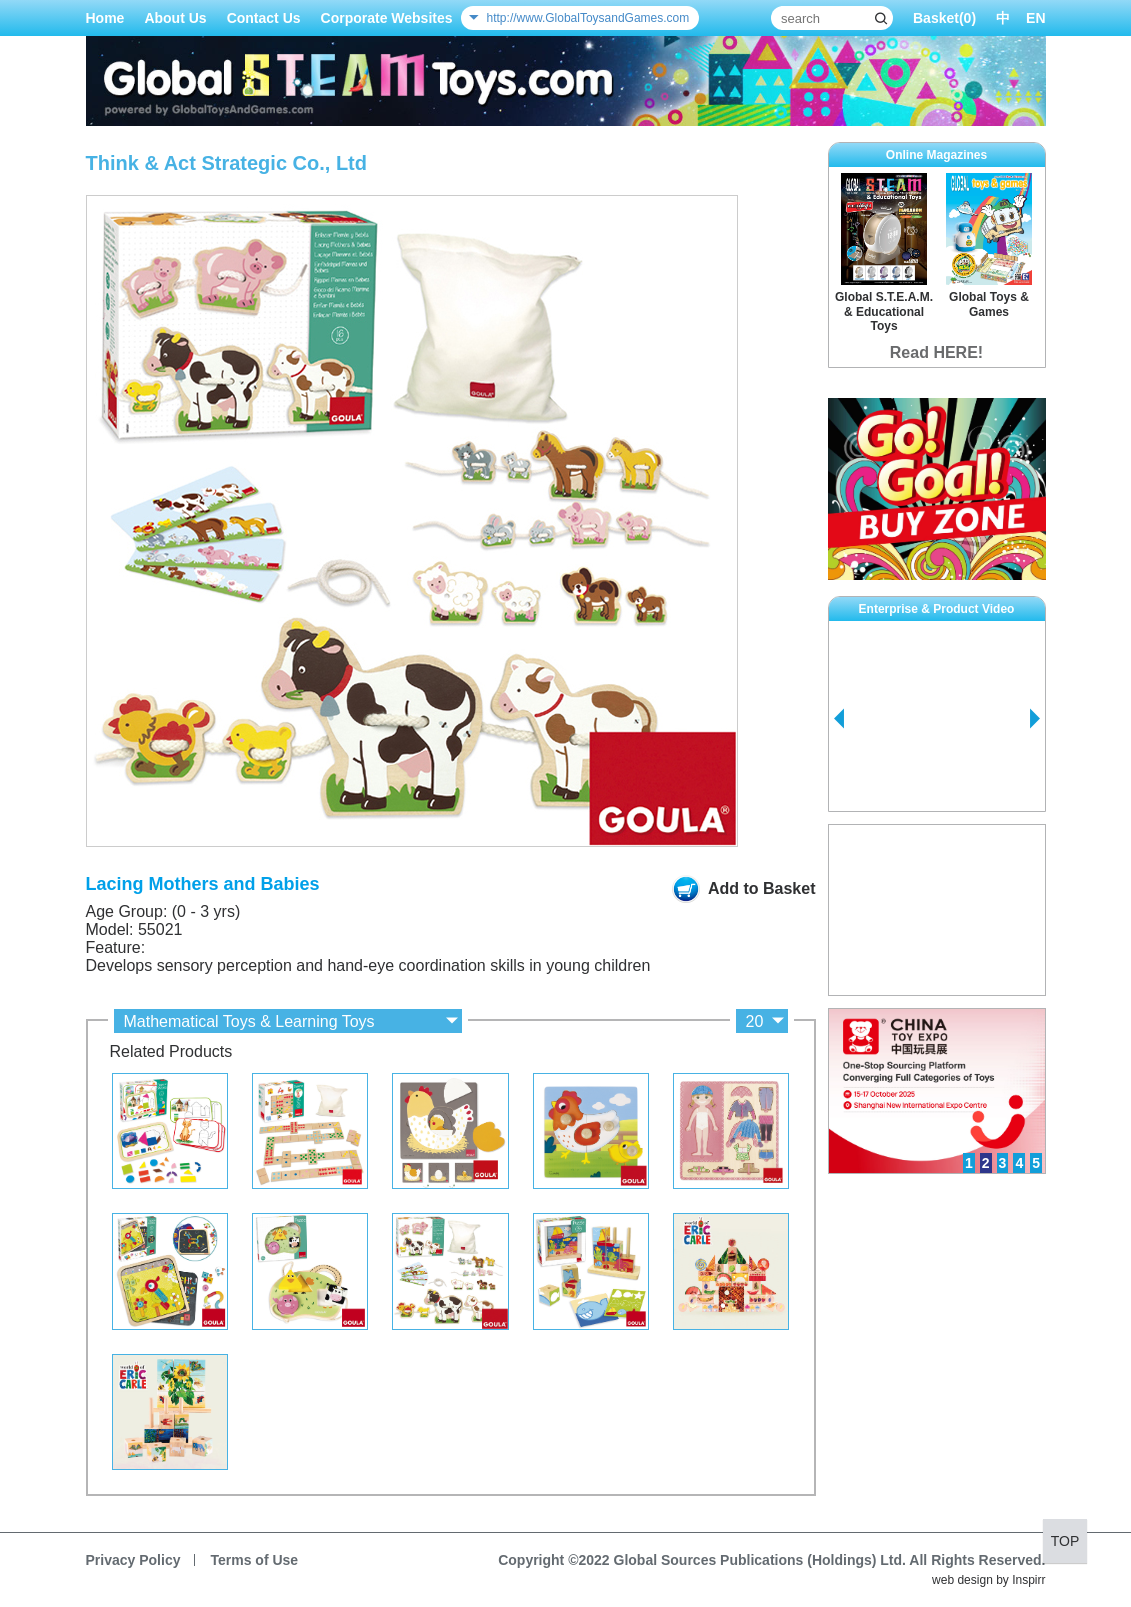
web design (962, 1580)
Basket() (944, 18)
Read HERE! (936, 352)
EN (1035, 18)
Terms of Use (254, 1560)
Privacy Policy (133, 1560)
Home (105, 18)
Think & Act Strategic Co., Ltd (227, 163)
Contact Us (264, 18)
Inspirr (1028, 1580)
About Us (175, 18)
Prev (839, 719)
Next (1035, 719)
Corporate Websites (387, 18)
